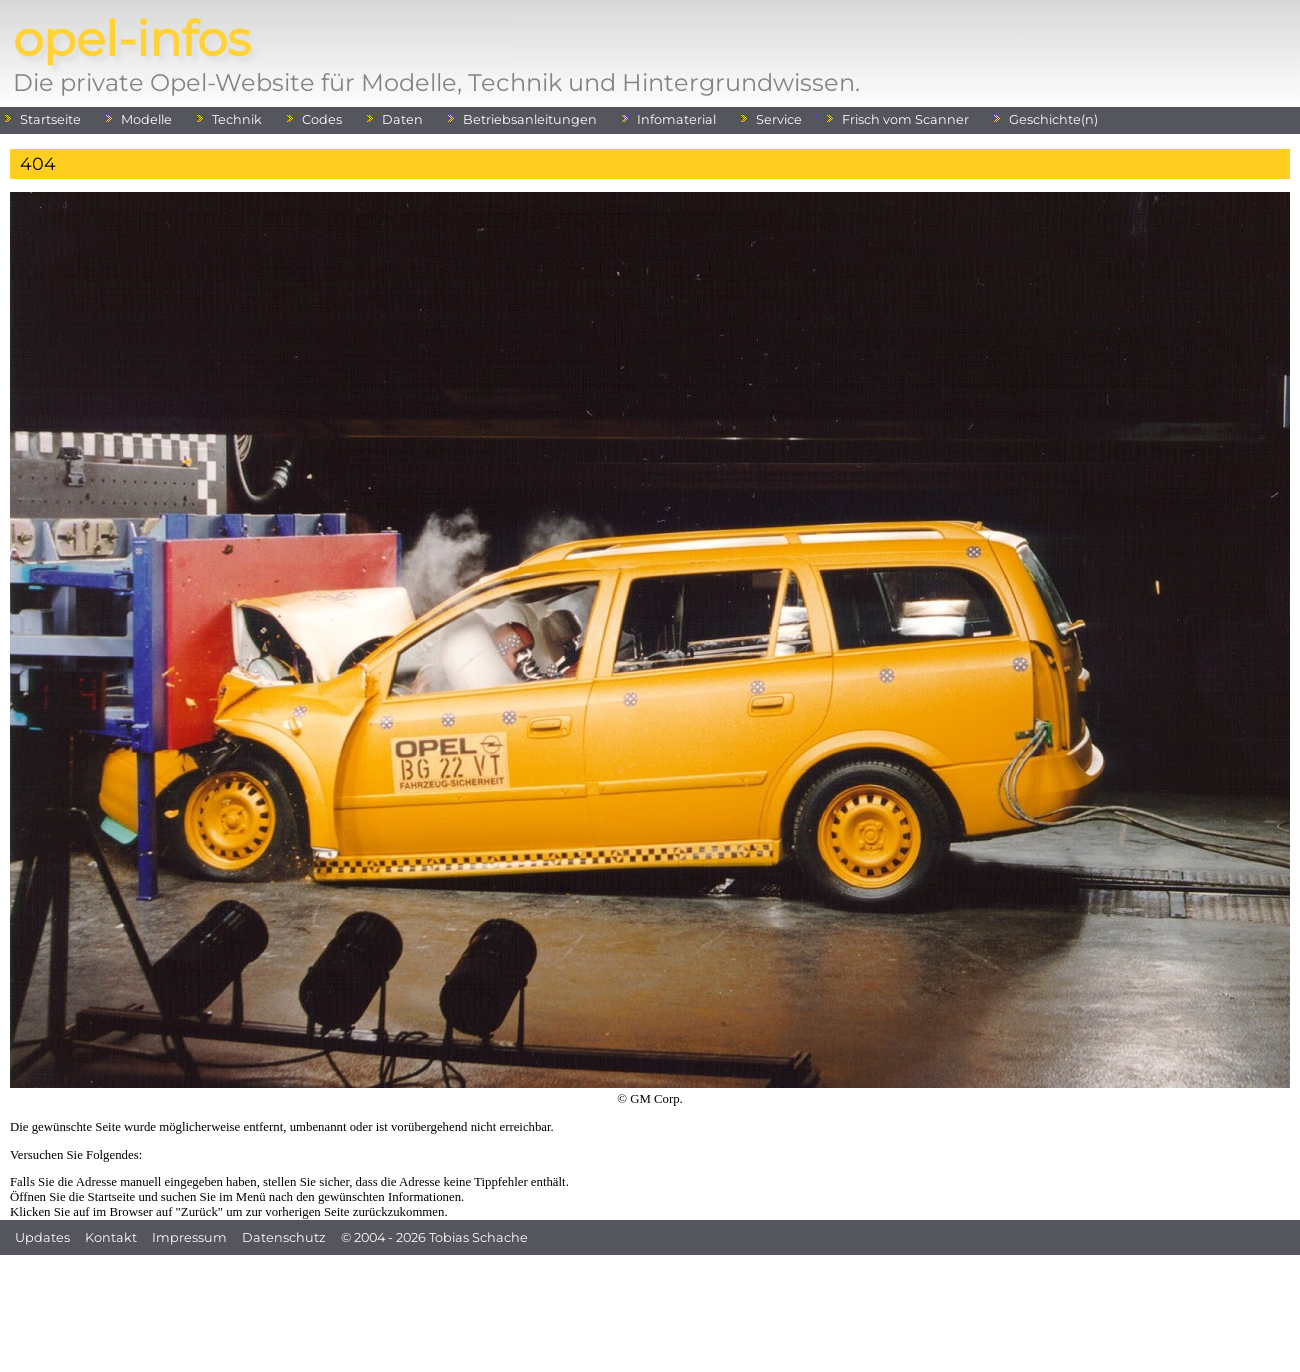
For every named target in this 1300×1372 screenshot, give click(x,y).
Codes (322, 119)
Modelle (146, 119)
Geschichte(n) (1053, 119)
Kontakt (111, 1237)
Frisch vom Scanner (905, 119)
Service (779, 119)
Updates (42, 1237)
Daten (402, 119)
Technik (237, 119)
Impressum (189, 1237)
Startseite (50, 119)
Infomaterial (676, 119)
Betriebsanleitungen (530, 119)
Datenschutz (284, 1237)
